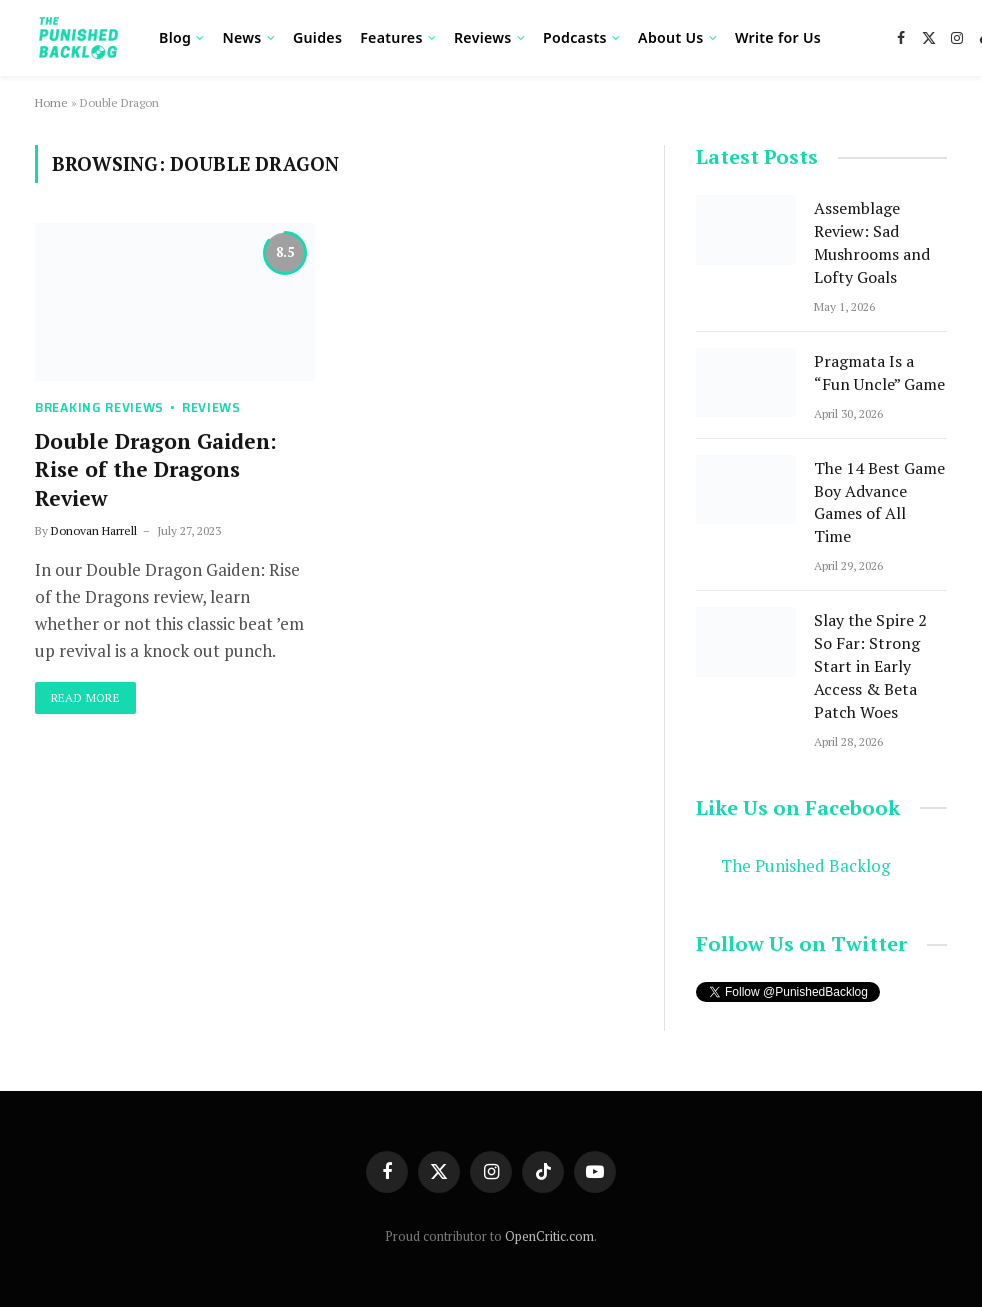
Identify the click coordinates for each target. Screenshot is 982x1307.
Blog (175, 37)
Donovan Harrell (94, 530)
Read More (85, 697)
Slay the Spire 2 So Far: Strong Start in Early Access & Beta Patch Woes (870, 666)
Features (391, 37)
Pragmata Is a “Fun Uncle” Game (879, 372)
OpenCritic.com (549, 1236)
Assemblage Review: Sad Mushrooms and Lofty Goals (872, 242)
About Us (671, 37)
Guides (317, 37)
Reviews (483, 37)
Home (51, 102)
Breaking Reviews (99, 407)
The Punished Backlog (805, 866)
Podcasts (575, 37)
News (241, 37)
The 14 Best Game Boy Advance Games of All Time (879, 502)
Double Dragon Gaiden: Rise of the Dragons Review (156, 469)
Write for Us (778, 37)
